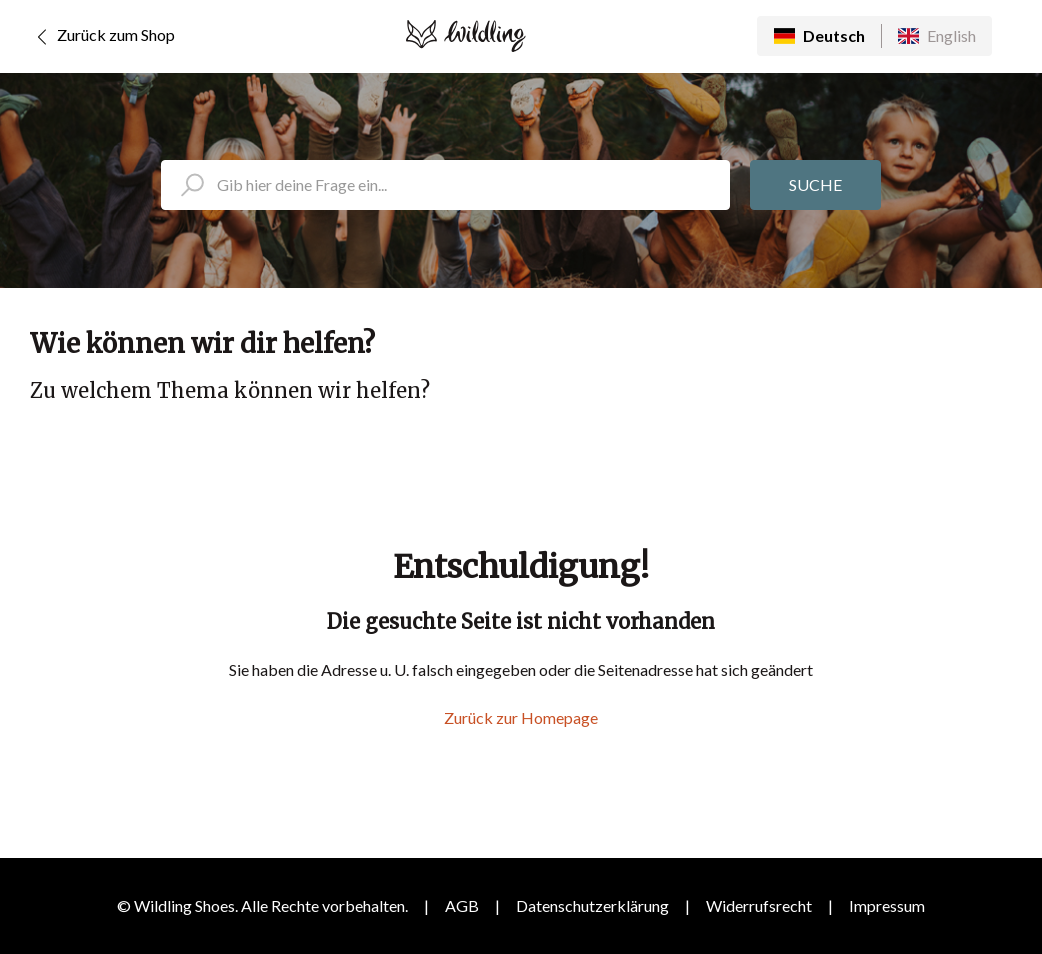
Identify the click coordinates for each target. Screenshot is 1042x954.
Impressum (887, 905)
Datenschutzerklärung (592, 905)
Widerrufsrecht (759, 905)
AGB (462, 905)
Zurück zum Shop (102, 37)
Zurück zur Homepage (521, 717)
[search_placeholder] (445, 185)
